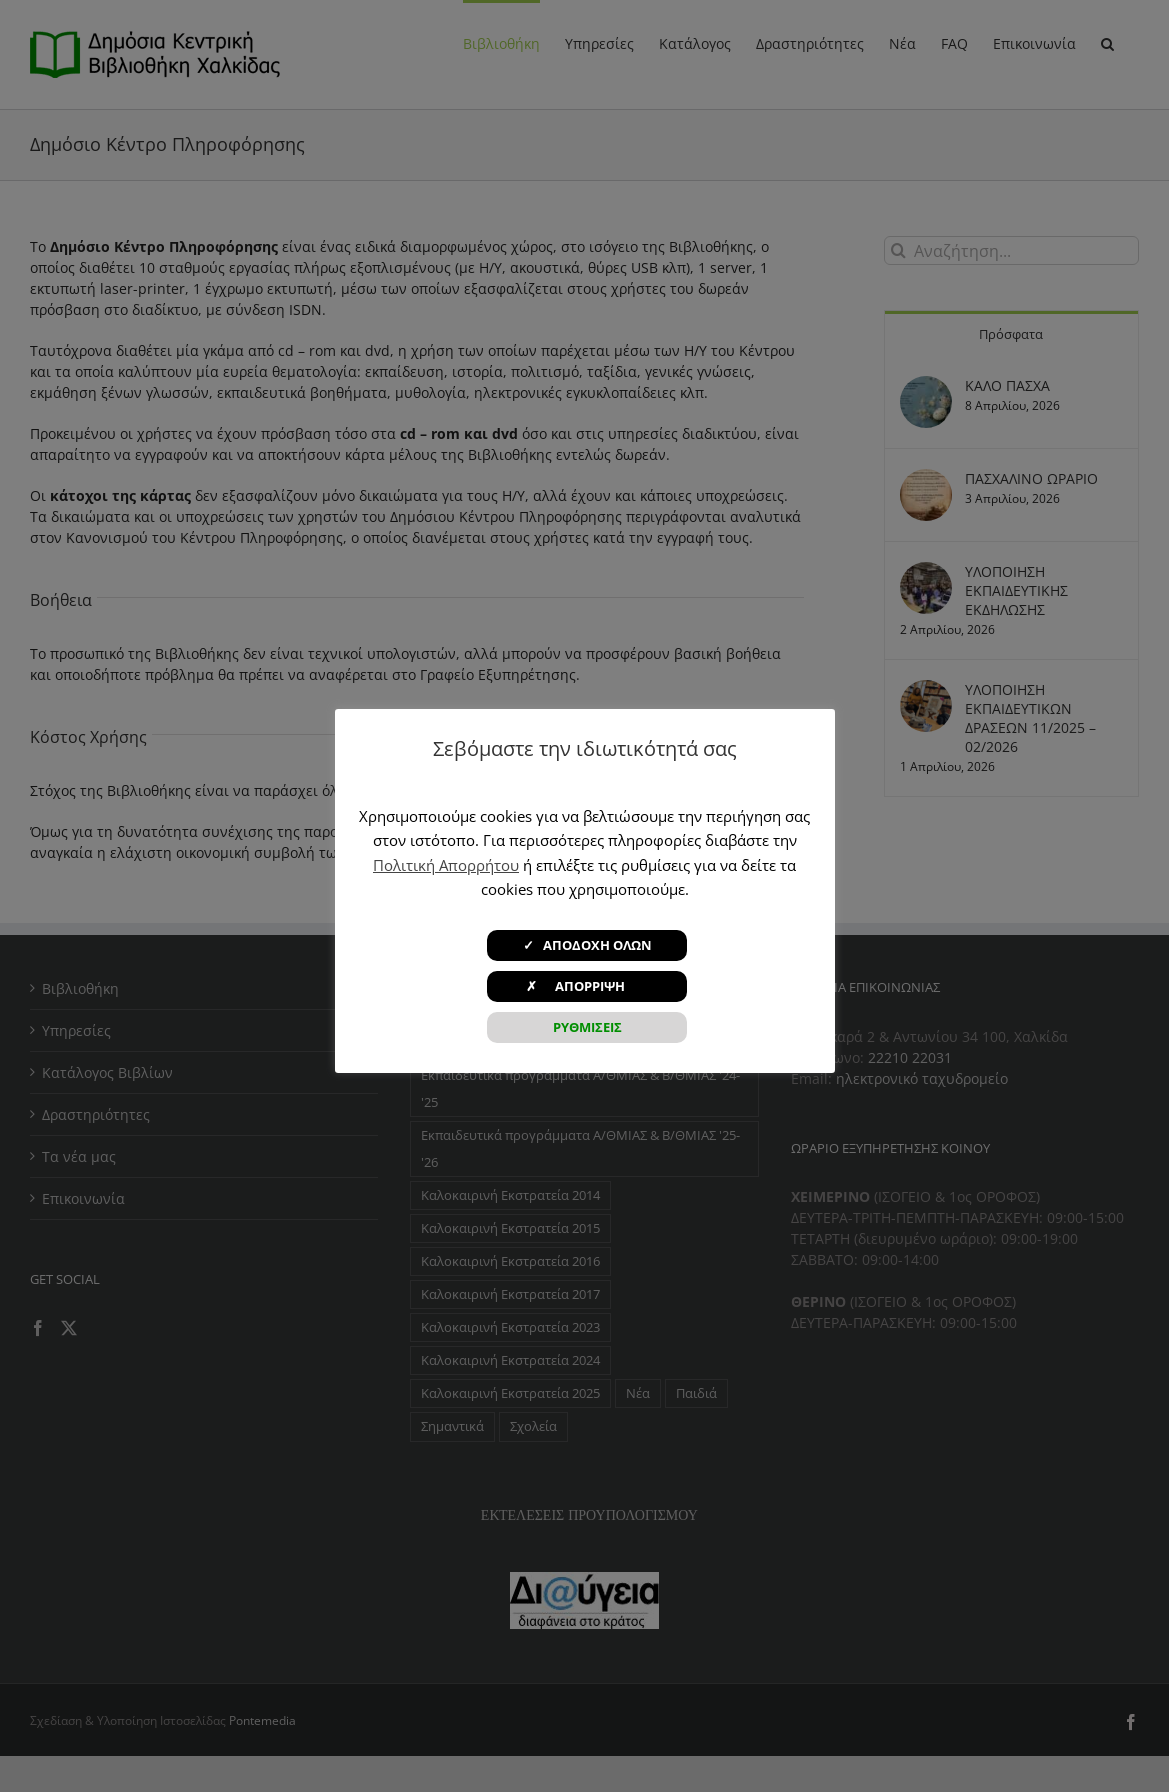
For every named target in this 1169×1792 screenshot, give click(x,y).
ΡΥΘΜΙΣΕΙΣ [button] (587, 1027)
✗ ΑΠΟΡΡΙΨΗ (587, 986)
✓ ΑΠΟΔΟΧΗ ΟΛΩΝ (587, 945)
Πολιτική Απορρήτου (446, 865)
